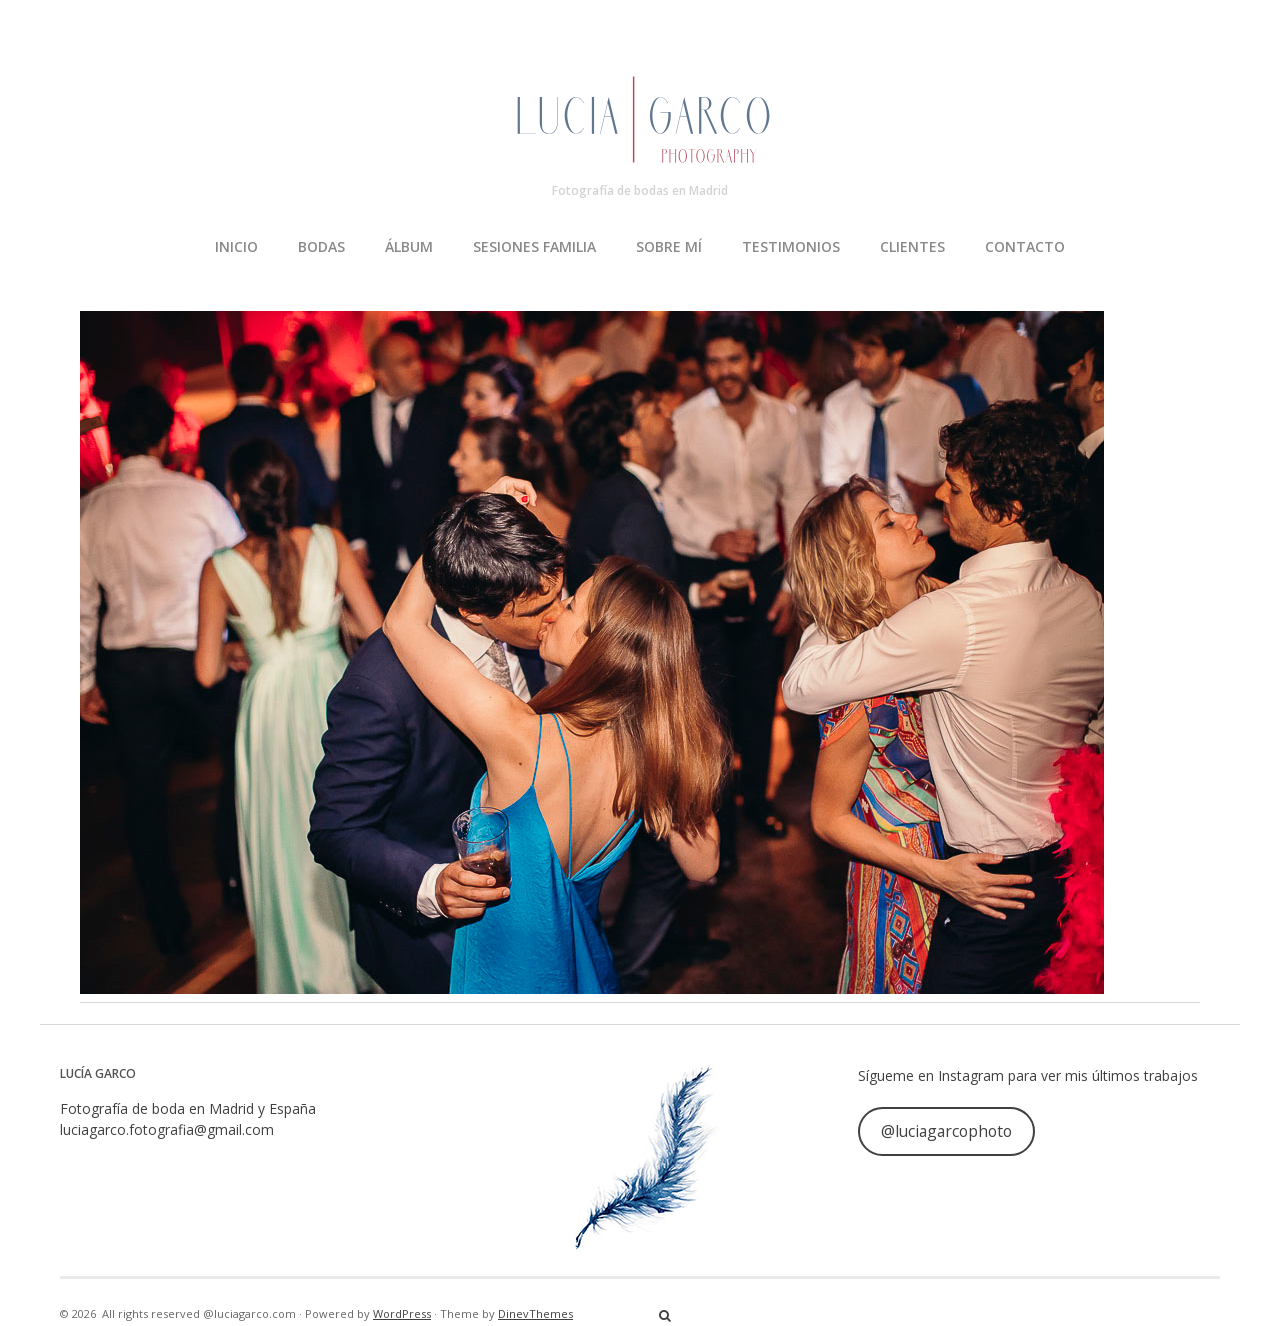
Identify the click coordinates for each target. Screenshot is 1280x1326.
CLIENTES (912, 246)
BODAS (321, 246)
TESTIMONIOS (791, 246)
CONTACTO (1025, 246)
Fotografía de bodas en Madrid (640, 190)
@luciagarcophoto (946, 1131)
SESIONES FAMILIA (534, 246)
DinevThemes (535, 1313)
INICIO (236, 246)
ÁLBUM (409, 246)
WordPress (402, 1313)
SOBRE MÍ (669, 246)
